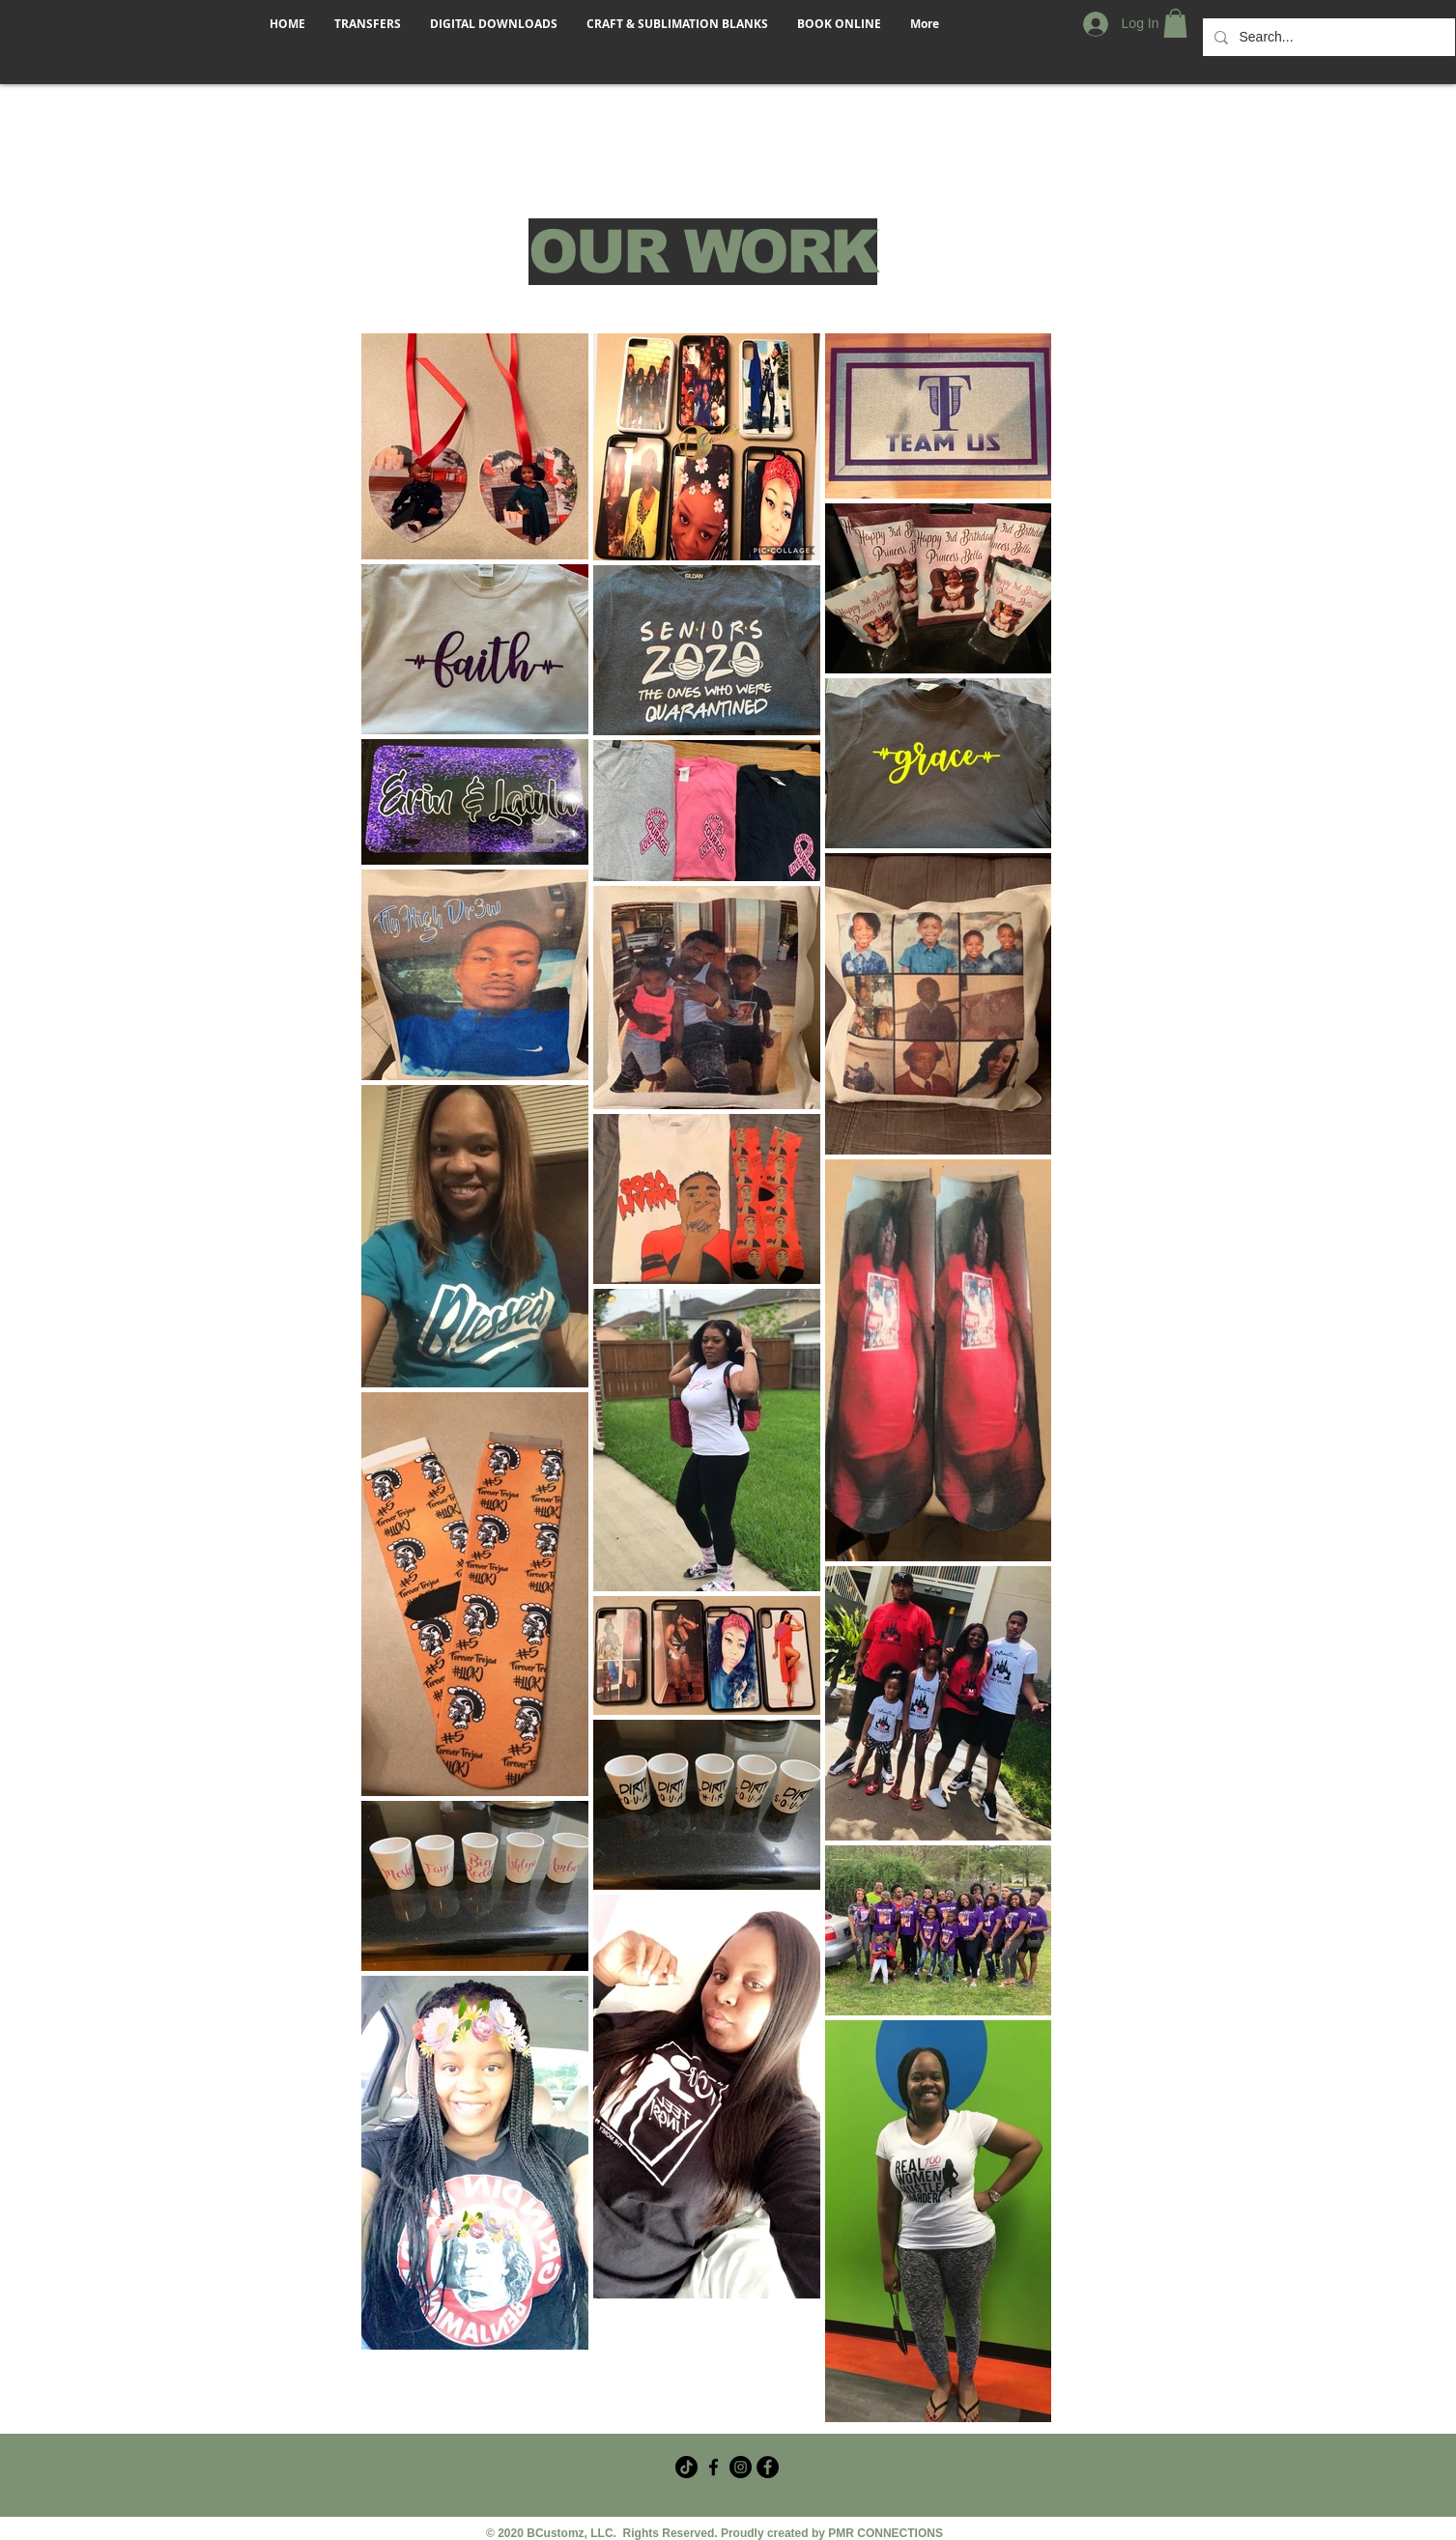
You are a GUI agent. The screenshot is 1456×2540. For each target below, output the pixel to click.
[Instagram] (740, 2467)
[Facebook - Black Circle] (768, 2467)
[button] (1175, 23)
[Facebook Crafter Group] (713, 2467)
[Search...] (1327, 37)
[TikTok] (686, 2467)
